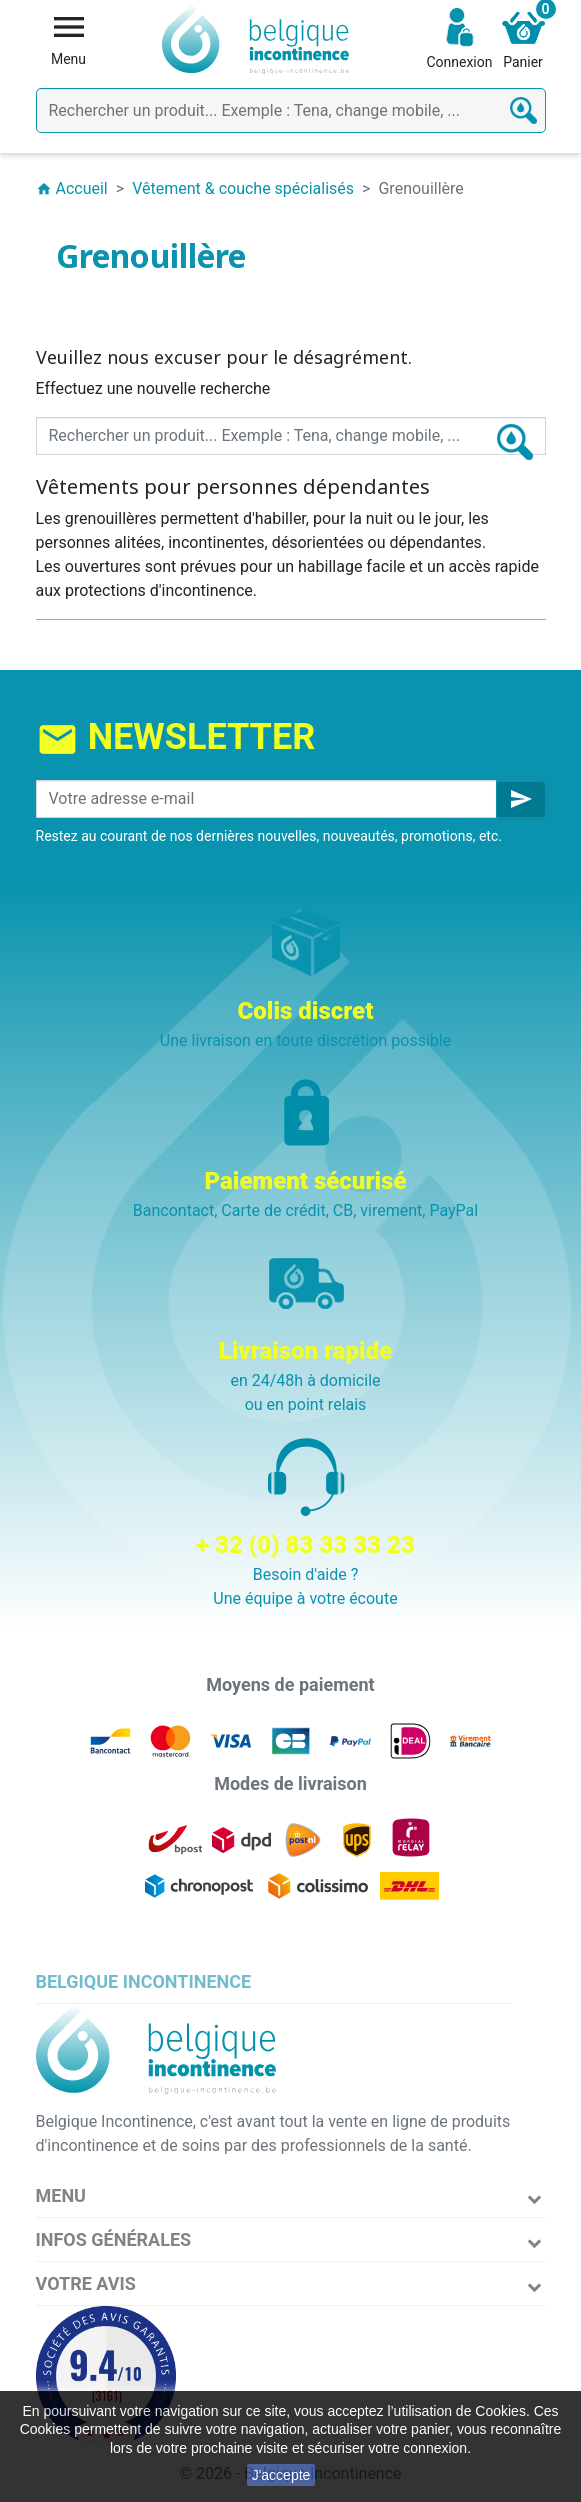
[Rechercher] (291, 110)
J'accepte (281, 2475)
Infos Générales (114, 2239)
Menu (61, 2195)
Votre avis (86, 2283)
